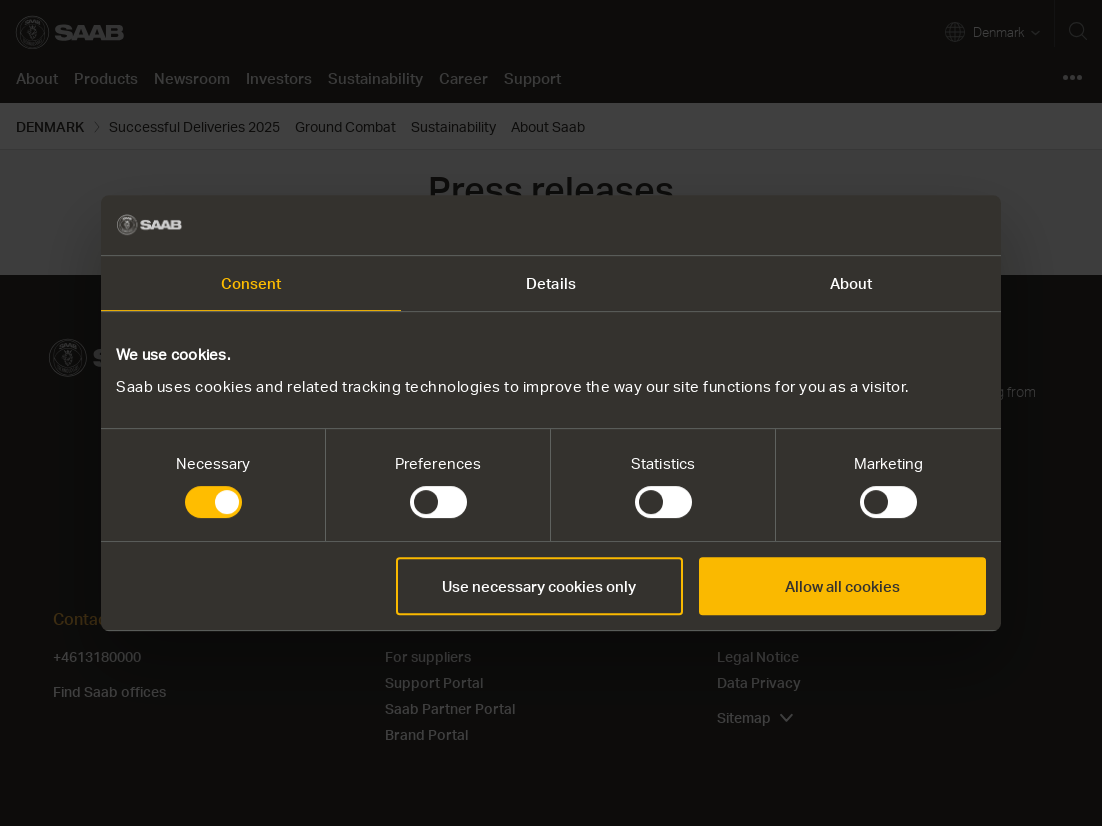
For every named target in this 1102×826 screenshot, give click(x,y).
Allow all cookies (842, 586)
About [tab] (851, 283)
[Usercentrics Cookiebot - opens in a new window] (898, 225)
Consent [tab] (251, 283)
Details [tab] (551, 283)
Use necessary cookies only (539, 586)
